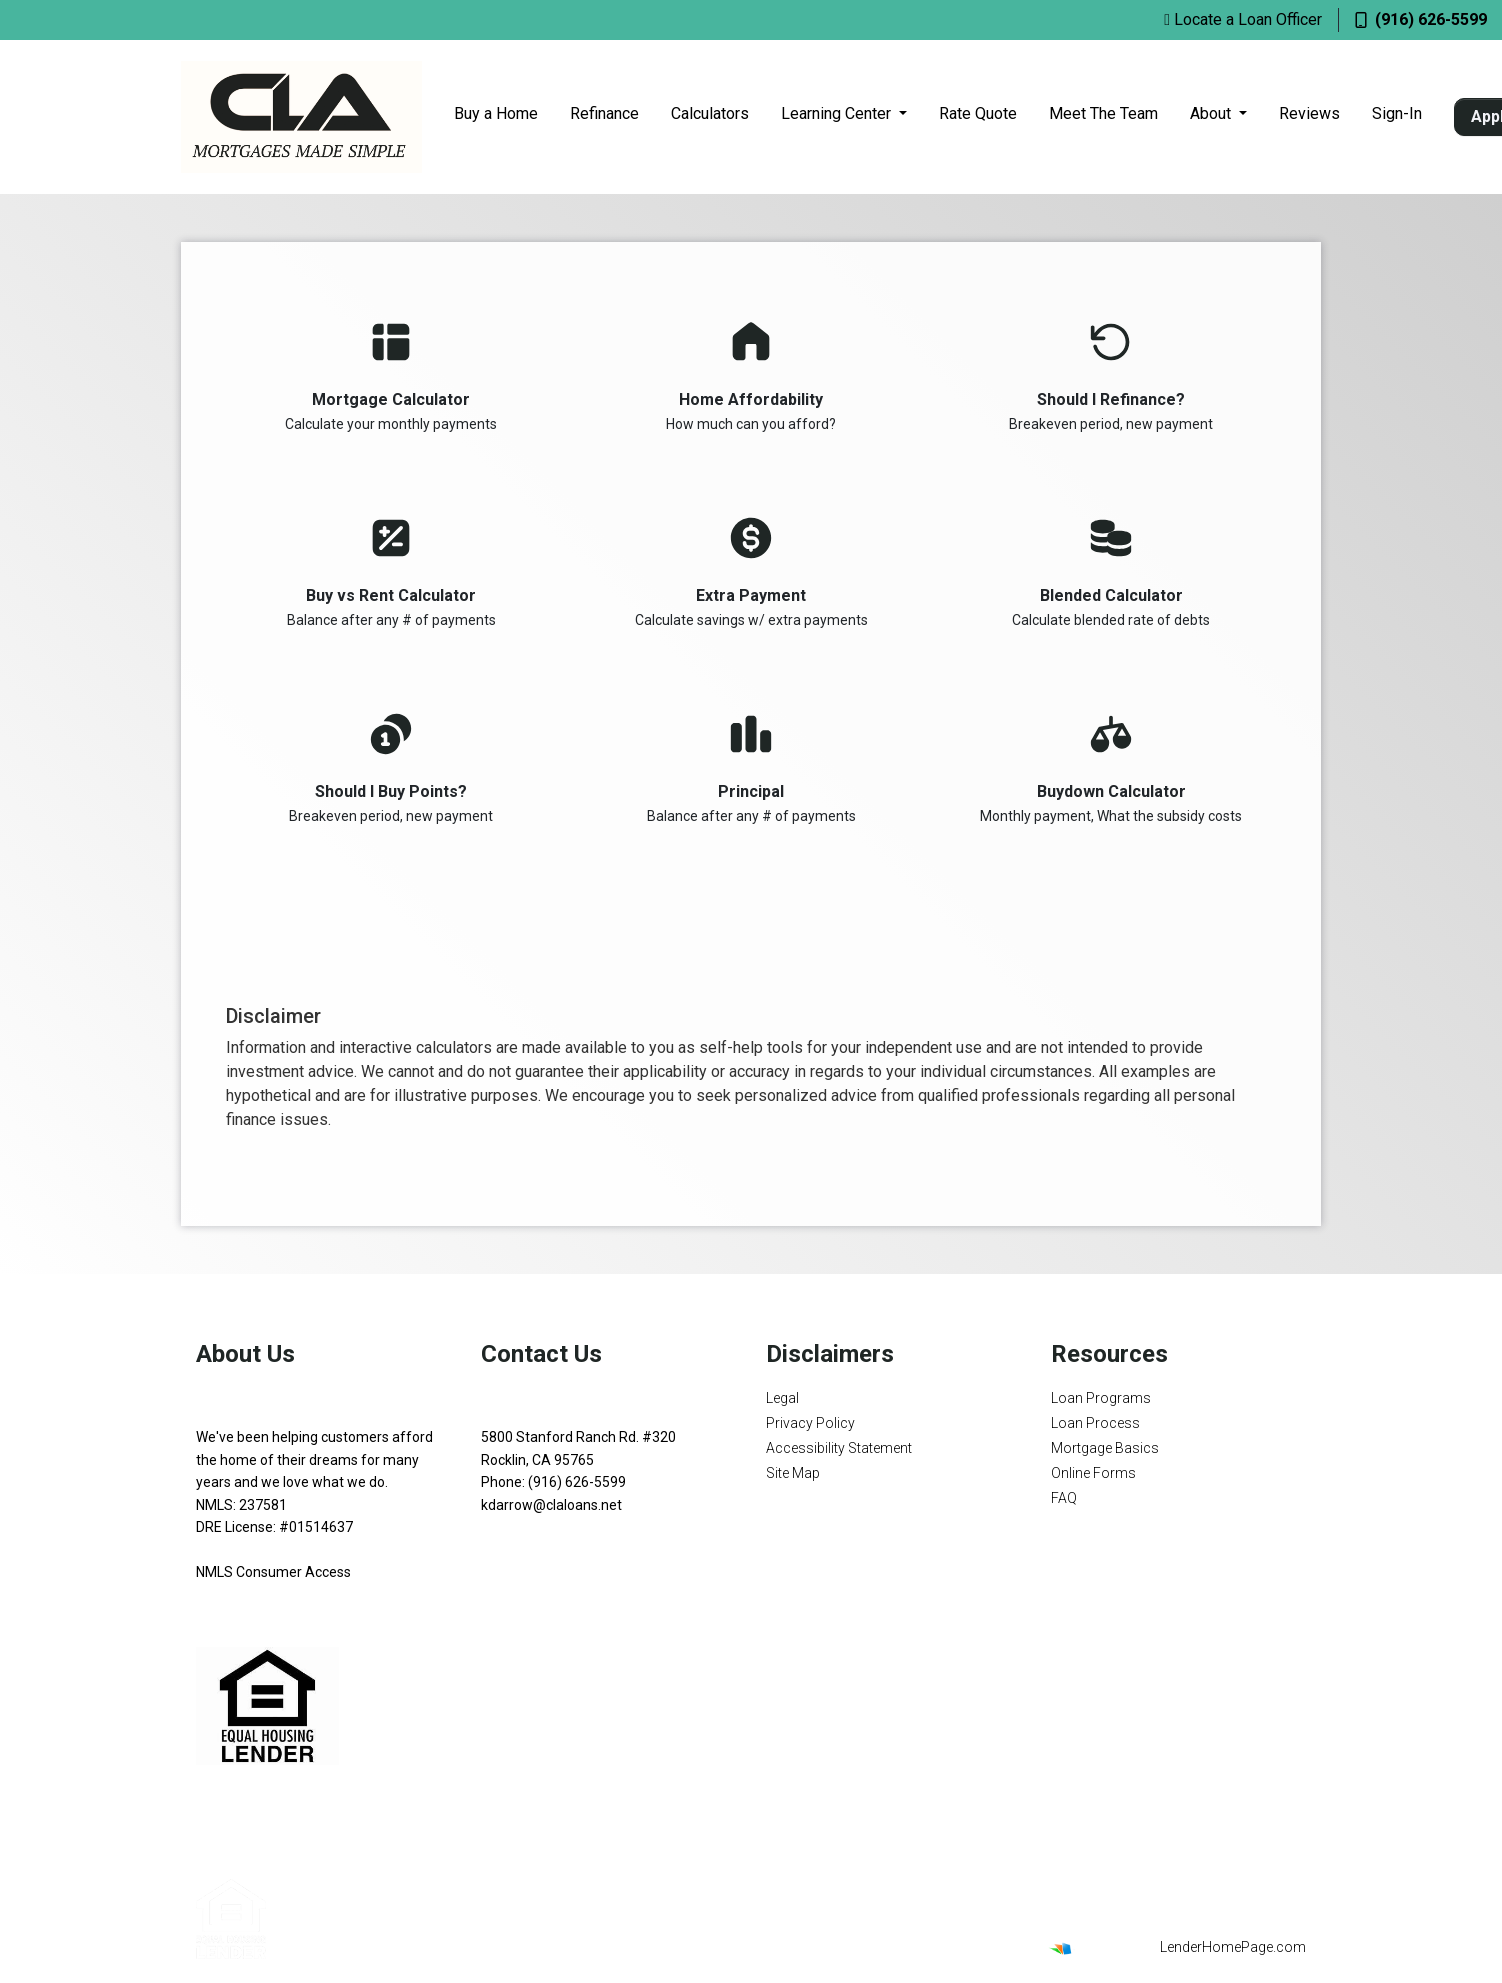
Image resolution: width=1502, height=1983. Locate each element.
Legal (782, 1398)
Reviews (1309, 113)
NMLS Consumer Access (273, 1572)
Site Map (793, 1473)
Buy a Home (496, 113)
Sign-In (1397, 113)
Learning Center (838, 113)
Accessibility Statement (839, 1448)
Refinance (604, 113)
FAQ (1064, 1498)
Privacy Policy (810, 1423)
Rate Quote (978, 113)
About (1212, 113)
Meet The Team (1103, 113)
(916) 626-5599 (1421, 19)
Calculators (710, 113)
